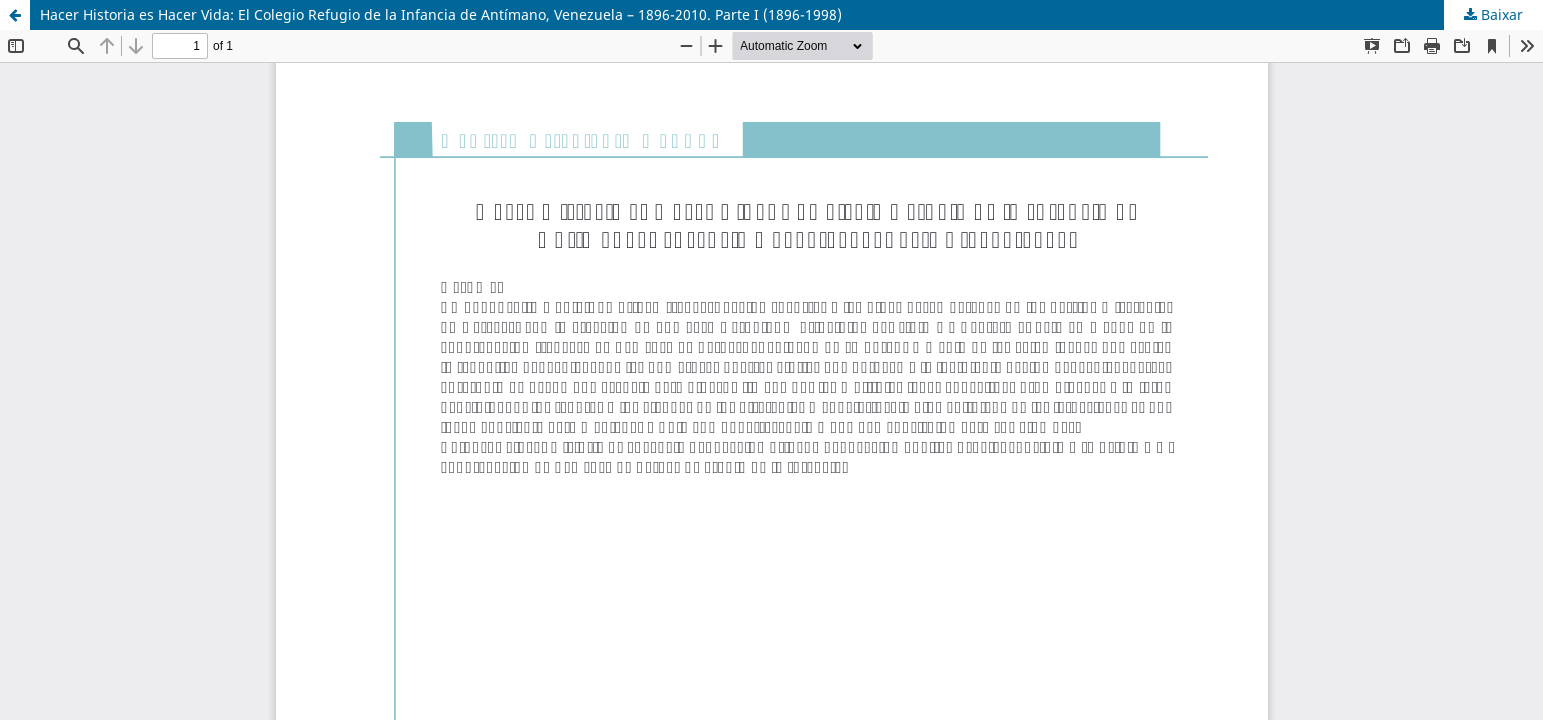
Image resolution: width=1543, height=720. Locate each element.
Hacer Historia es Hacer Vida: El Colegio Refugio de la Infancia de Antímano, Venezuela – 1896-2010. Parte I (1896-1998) (441, 14)
